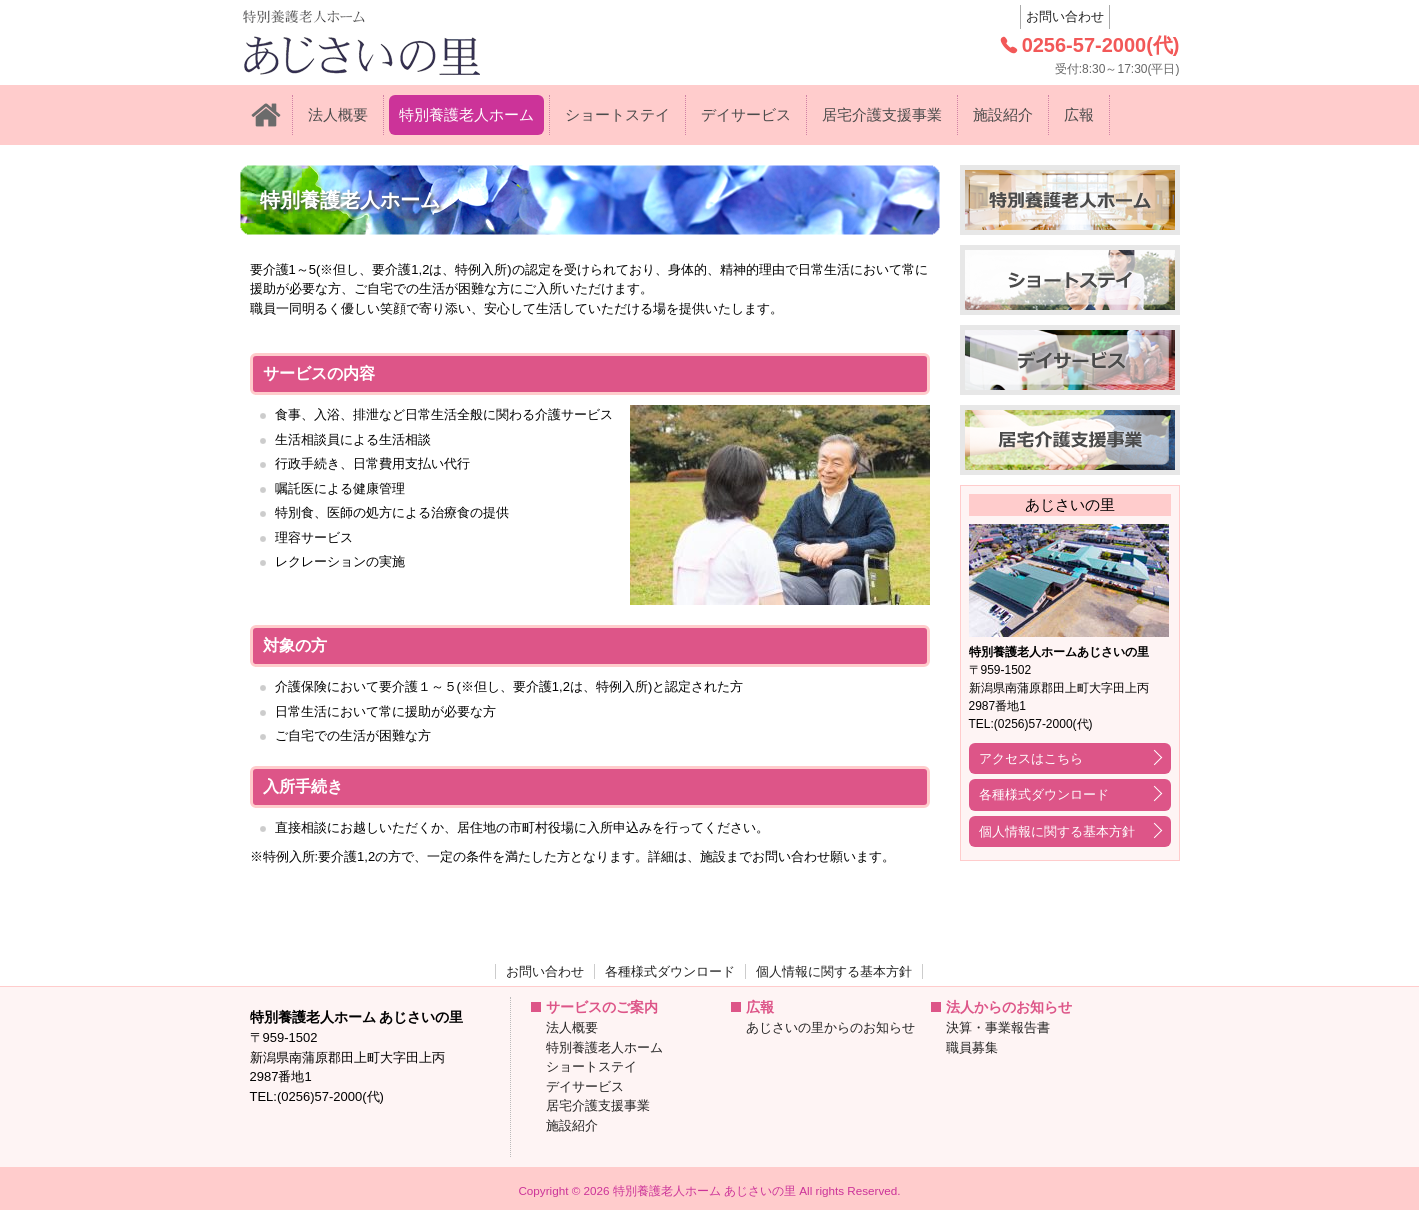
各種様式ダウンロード (1044, 794)
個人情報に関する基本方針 (1057, 831)
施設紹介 (1003, 114)
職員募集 (972, 1047)
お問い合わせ (1065, 16)
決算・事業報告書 (998, 1027)
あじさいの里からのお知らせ (830, 1027)
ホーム (266, 115)
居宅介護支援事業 (882, 114)
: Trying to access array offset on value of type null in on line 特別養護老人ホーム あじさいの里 (404, 42)
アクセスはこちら (1031, 758)
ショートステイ (617, 114)
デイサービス (746, 114)
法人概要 (338, 114)
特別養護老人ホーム (466, 114)
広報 (1079, 114)
